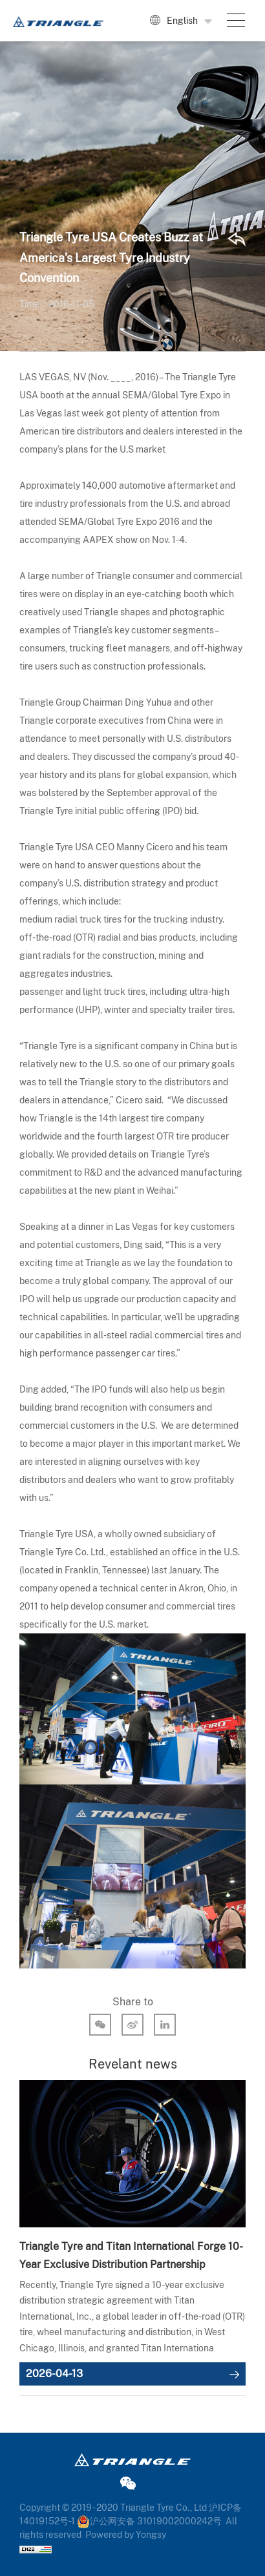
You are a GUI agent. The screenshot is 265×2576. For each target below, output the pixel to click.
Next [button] (239, 2241)
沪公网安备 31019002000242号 (149, 2521)
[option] (132, 2233)
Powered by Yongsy (125, 2535)
